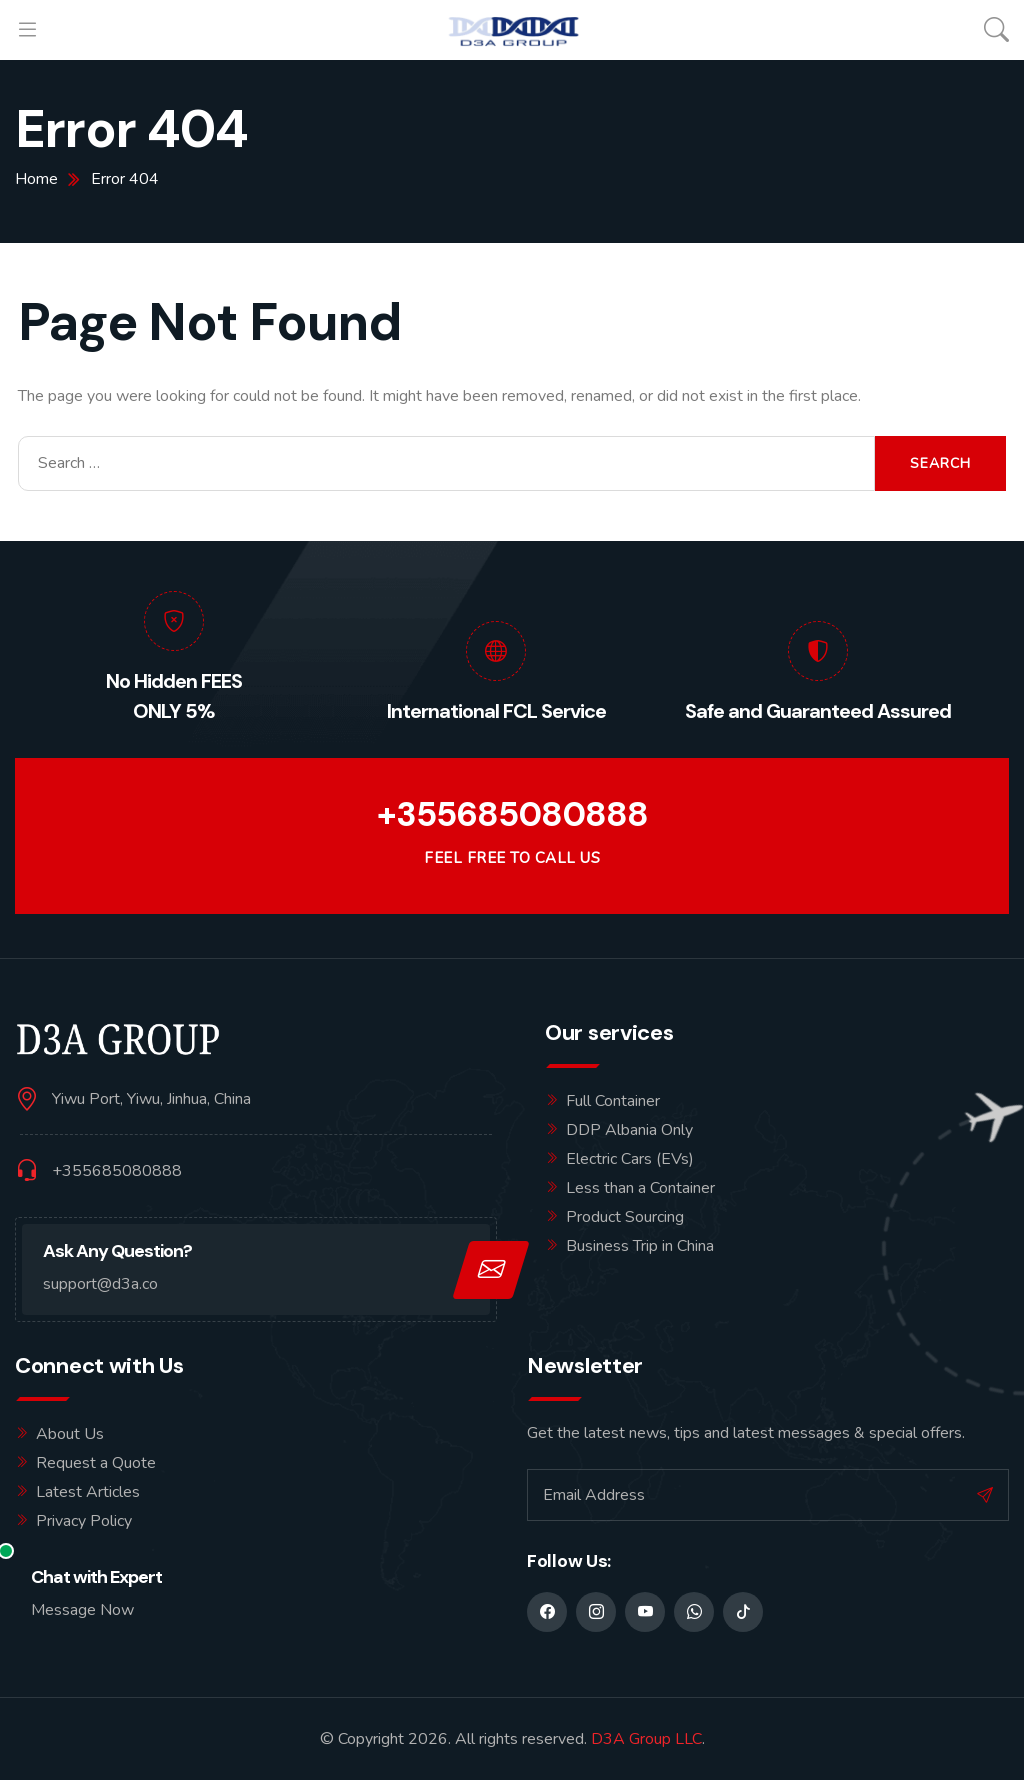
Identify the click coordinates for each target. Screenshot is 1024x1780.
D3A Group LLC (646, 1739)
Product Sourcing (625, 1217)
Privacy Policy (84, 1521)
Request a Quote (96, 1463)
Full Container (613, 1101)
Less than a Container (640, 1188)
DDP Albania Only (629, 1130)
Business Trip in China (640, 1246)
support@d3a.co (100, 1284)
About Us (70, 1434)
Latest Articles (88, 1492)
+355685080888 (512, 814)
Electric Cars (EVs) (630, 1159)
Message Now (82, 1610)
